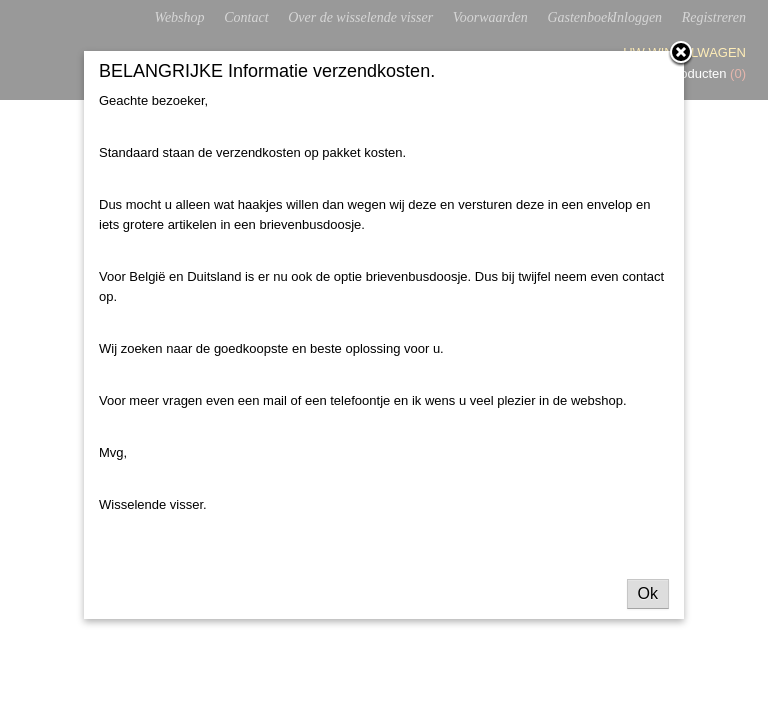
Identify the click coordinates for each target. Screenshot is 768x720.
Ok (648, 593)
